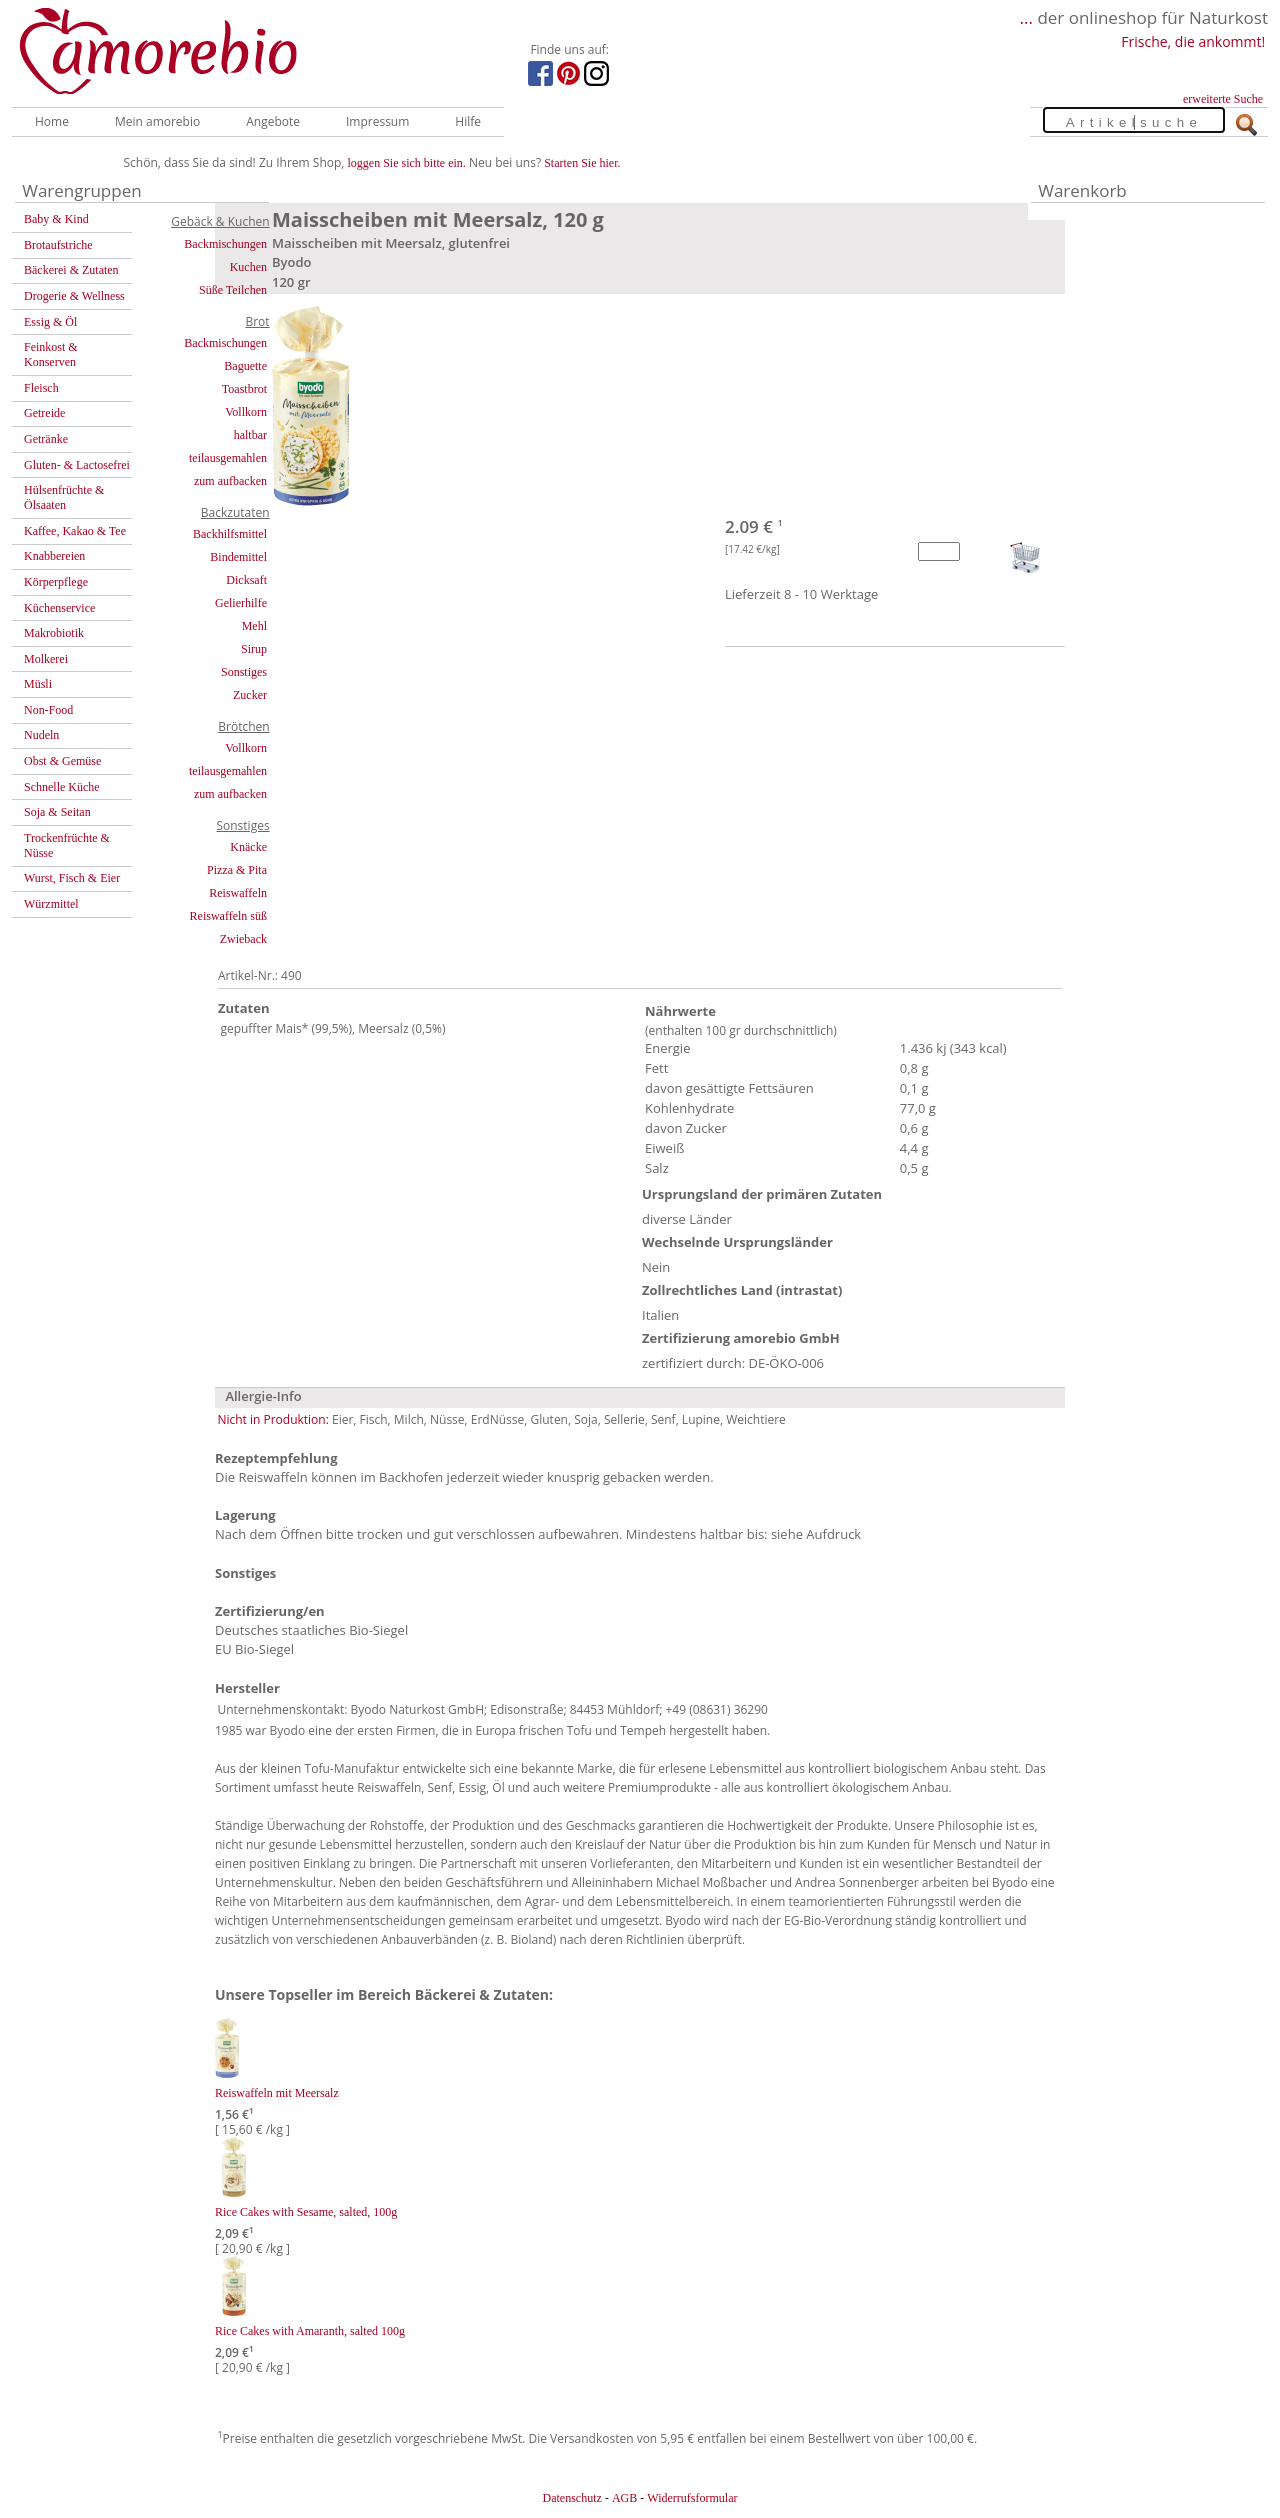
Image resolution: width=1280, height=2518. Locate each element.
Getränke (46, 439)
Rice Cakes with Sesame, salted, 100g (306, 2212)
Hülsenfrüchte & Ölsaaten (64, 497)
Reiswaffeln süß (228, 916)
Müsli (38, 684)
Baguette (245, 366)
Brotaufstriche (58, 245)
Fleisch (41, 388)
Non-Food (48, 710)
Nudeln (41, 735)
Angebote (273, 121)
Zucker (250, 695)
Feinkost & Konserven (51, 354)
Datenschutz (571, 2498)
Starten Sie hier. (582, 163)
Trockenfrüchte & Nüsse (67, 845)
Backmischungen (225, 244)
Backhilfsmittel (230, 534)
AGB (624, 2498)
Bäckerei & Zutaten (71, 270)
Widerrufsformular (692, 2498)
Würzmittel (51, 904)
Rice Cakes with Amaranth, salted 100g (310, 2331)
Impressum (377, 121)
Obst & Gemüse (62, 761)
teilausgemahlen (228, 458)
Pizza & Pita (237, 870)
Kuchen (248, 267)
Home (52, 121)
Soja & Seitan (57, 812)
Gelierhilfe (241, 603)
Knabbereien (54, 556)
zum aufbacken (230, 481)
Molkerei (46, 659)
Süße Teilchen (233, 290)
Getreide (44, 413)
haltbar (250, 435)
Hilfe (468, 121)
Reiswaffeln (238, 893)
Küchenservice (59, 608)
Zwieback (243, 939)
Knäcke (248, 847)
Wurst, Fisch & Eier (72, 878)
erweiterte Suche (1223, 99)
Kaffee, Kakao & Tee (75, 531)
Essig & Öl (50, 322)
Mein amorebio (157, 121)
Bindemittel (238, 557)
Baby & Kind (56, 219)
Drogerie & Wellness (74, 296)
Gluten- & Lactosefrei (77, 465)
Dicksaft (246, 580)
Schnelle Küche (62, 787)
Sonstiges (244, 672)
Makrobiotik (54, 633)
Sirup (254, 649)
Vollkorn (246, 412)
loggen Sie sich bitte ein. (407, 163)
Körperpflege (56, 582)
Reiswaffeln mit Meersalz (277, 2093)
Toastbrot (244, 389)
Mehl (254, 626)
